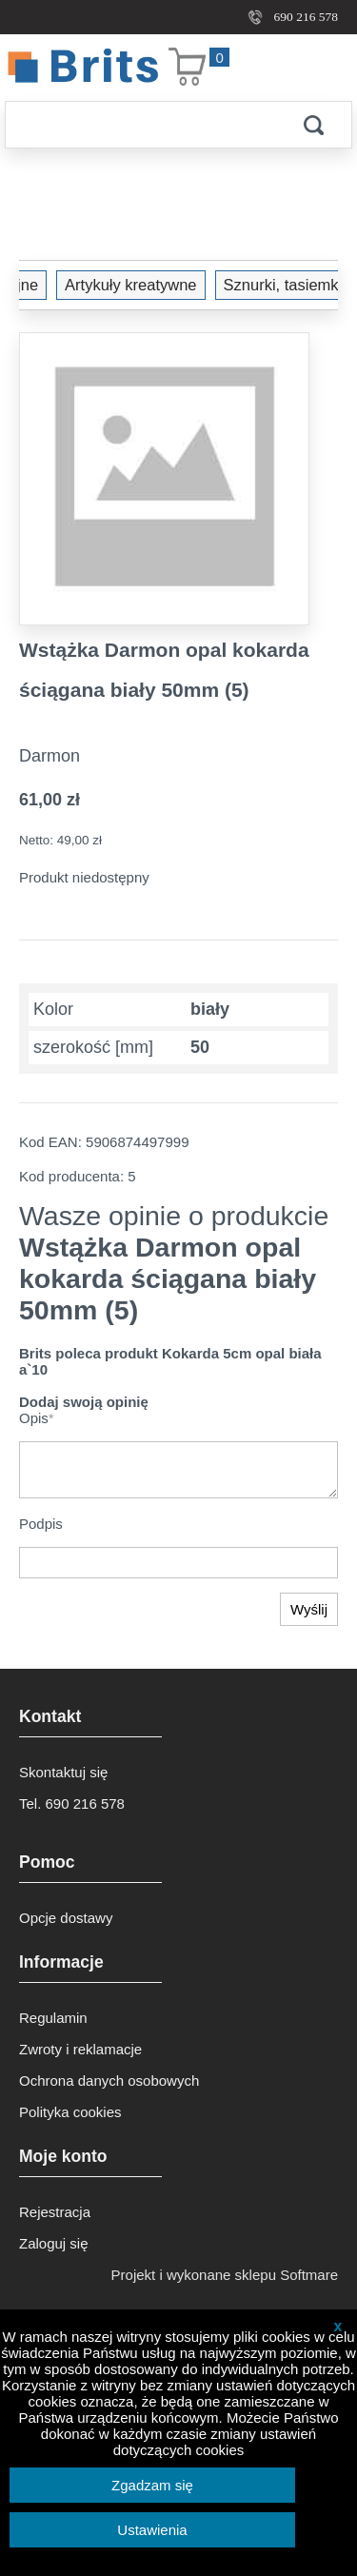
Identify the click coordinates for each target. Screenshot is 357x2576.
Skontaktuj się (63, 1772)
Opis (36, 1418)
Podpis (41, 1524)
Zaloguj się (54, 2243)
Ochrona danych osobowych (109, 2080)
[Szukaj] (140, 125)
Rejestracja (54, 2212)
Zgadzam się (152, 2485)
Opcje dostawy (65, 1918)
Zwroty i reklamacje (80, 2049)
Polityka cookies (70, 2112)
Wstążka (279, 284)
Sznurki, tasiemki (164, 284)
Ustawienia (152, 2530)
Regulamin (53, 2018)
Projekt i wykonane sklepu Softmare (224, 2275)
